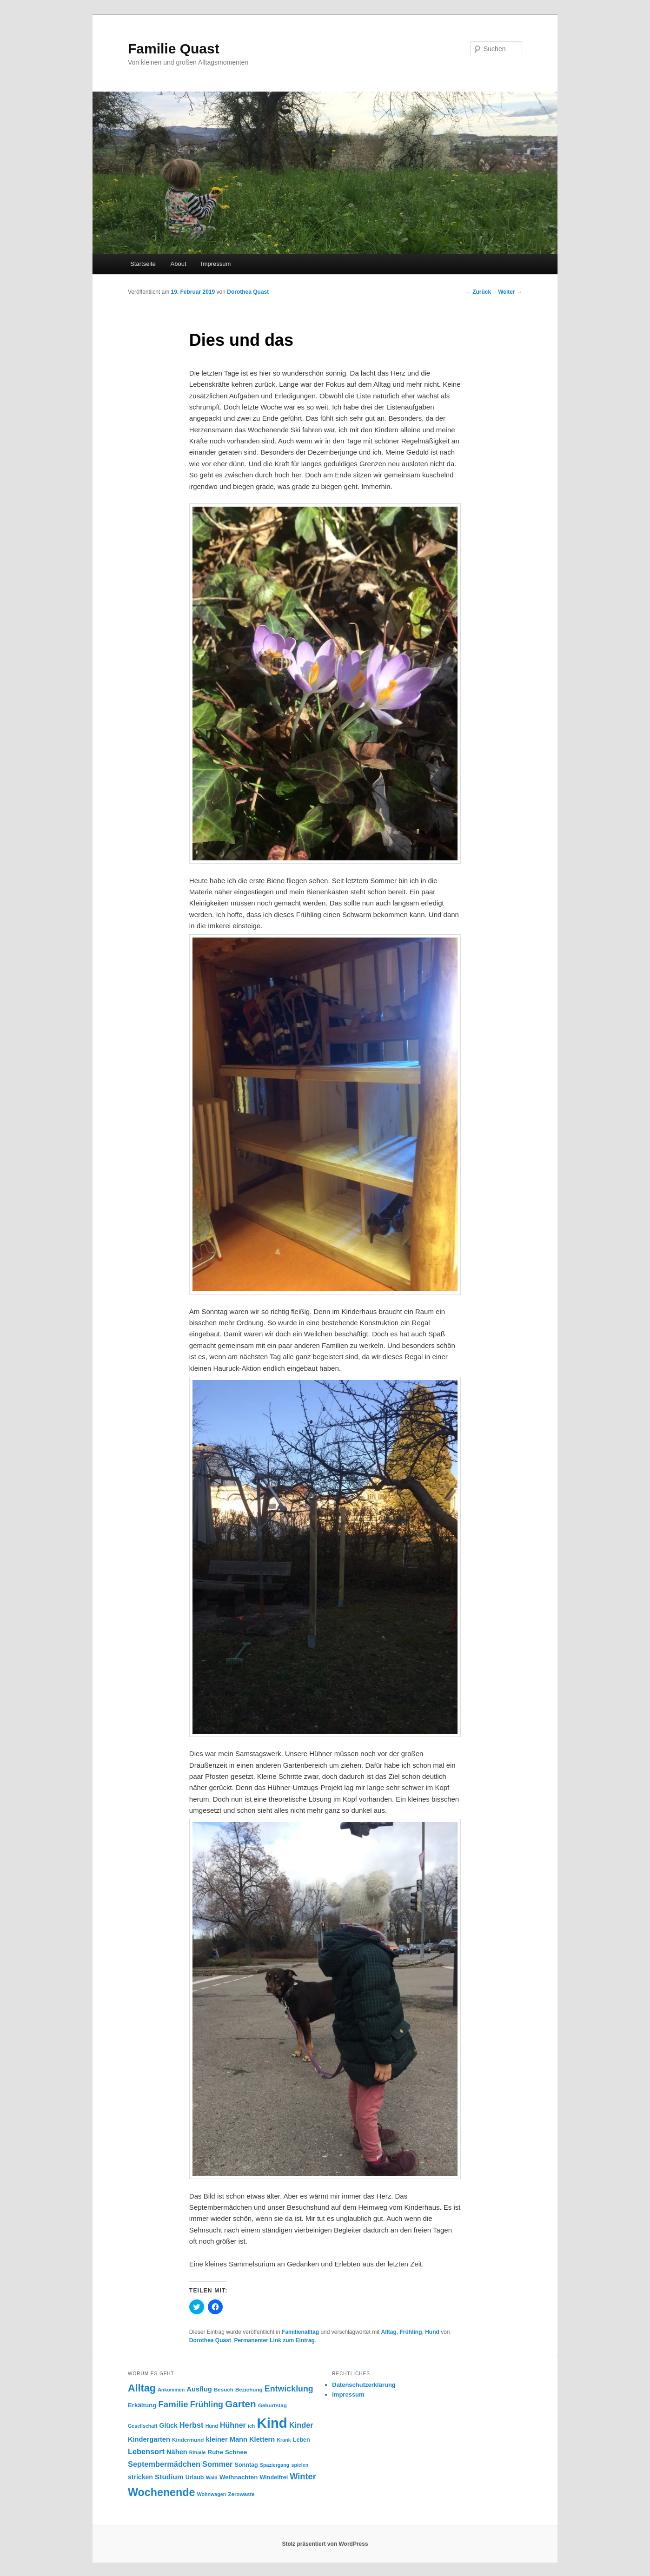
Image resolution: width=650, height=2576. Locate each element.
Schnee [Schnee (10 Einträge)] (236, 2452)
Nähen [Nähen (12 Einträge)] (176, 2452)
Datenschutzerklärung (364, 2384)
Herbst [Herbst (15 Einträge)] (191, 2425)
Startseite (143, 263)
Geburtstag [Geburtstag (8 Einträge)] (272, 2405)
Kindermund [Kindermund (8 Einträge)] (188, 2440)
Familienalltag (300, 2332)
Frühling (411, 2332)
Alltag (389, 2332)
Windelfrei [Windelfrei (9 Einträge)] (274, 2477)
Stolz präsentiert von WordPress (325, 2544)
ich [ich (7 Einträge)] (251, 2426)
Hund (432, 2332)
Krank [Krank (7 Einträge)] (284, 2440)
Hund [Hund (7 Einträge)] (212, 2426)
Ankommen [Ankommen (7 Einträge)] (171, 2389)
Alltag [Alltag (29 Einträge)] (142, 2388)
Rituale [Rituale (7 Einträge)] (197, 2452)
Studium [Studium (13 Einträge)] (169, 2477)
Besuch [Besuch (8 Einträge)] (223, 2389)
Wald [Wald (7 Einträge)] (212, 2477)
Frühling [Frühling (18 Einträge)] (206, 2404)
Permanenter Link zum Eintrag (274, 2340)
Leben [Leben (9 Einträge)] (301, 2440)
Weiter (510, 292)
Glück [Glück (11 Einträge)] (168, 2425)
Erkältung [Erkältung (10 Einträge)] (142, 2405)
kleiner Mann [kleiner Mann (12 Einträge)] (226, 2439)
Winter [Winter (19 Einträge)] (303, 2476)
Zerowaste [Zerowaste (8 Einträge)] (241, 2494)
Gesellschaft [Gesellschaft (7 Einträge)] (142, 2426)
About (178, 263)
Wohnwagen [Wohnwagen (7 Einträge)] (211, 2494)
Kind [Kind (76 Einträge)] (272, 2423)
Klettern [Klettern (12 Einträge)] (262, 2439)
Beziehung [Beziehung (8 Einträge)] (249, 2389)
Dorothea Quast (248, 292)
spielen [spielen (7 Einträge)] (299, 2465)
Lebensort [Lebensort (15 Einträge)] (146, 2451)
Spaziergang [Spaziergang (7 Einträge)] (274, 2465)
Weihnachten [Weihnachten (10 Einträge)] (238, 2477)
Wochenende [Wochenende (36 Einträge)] (161, 2492)
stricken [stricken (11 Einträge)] (140, 2477)
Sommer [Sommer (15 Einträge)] (217, 2464)
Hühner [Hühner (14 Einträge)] (233, 2425)
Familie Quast (173, 48)
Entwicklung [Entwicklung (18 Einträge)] (289, 2388)
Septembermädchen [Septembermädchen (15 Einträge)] (164, 2464)
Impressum (216, 263)
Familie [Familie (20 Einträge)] (173, 2404)
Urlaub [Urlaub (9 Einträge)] (195, 2477)
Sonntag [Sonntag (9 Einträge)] (246, 2465)
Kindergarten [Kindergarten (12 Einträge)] (149, 2439)
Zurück (478, 292)
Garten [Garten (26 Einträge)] (240, 2403)
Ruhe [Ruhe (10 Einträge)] (215, 2452)
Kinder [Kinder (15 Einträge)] (301, 2425)
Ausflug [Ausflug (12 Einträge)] (199, 2389)
